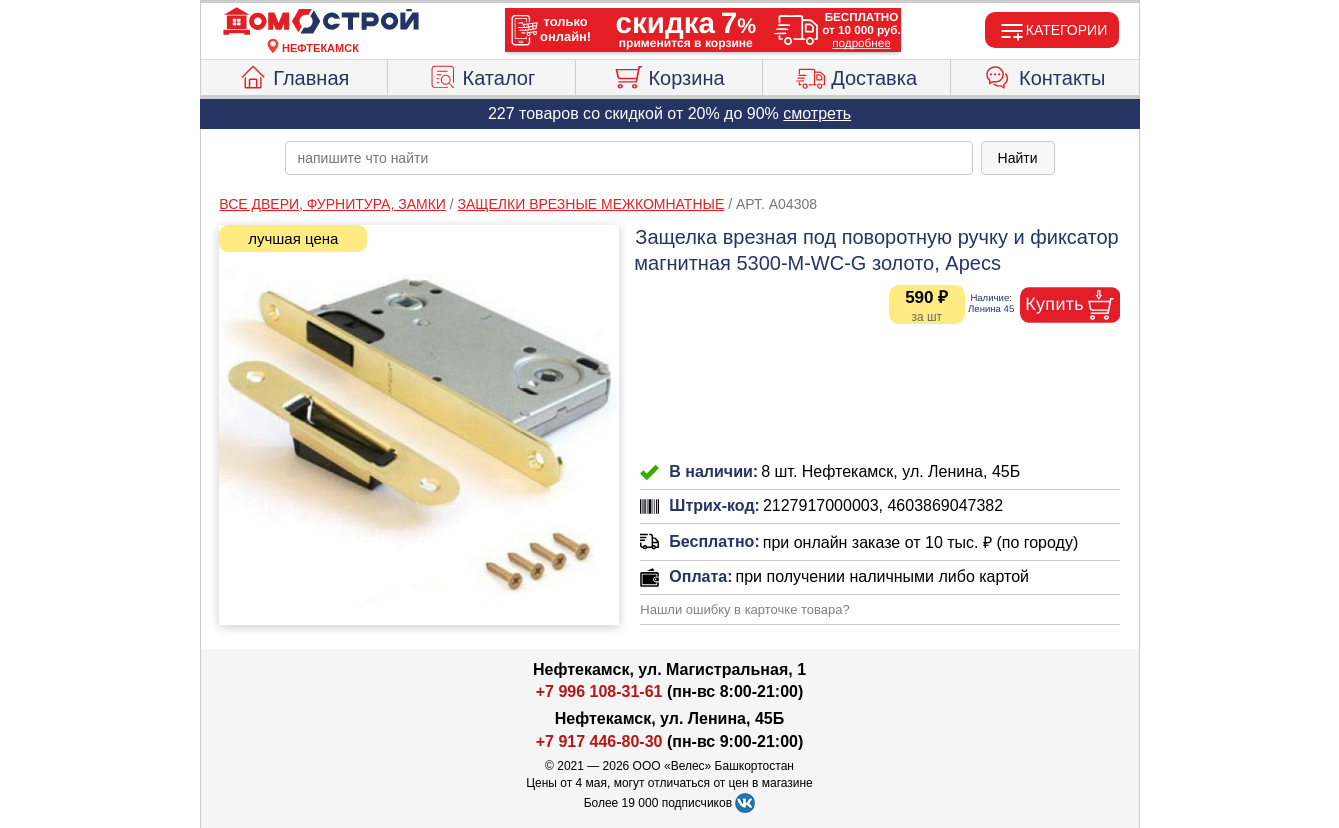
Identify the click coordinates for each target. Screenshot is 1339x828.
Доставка (856, 75)
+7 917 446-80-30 (599, 741)
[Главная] (321, 22)
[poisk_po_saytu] (629, 158)
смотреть (817, 113)
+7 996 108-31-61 (599, 691)
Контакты (1044, 75)
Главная (293, 75)
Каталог (482, 75)
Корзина (668, 75)
